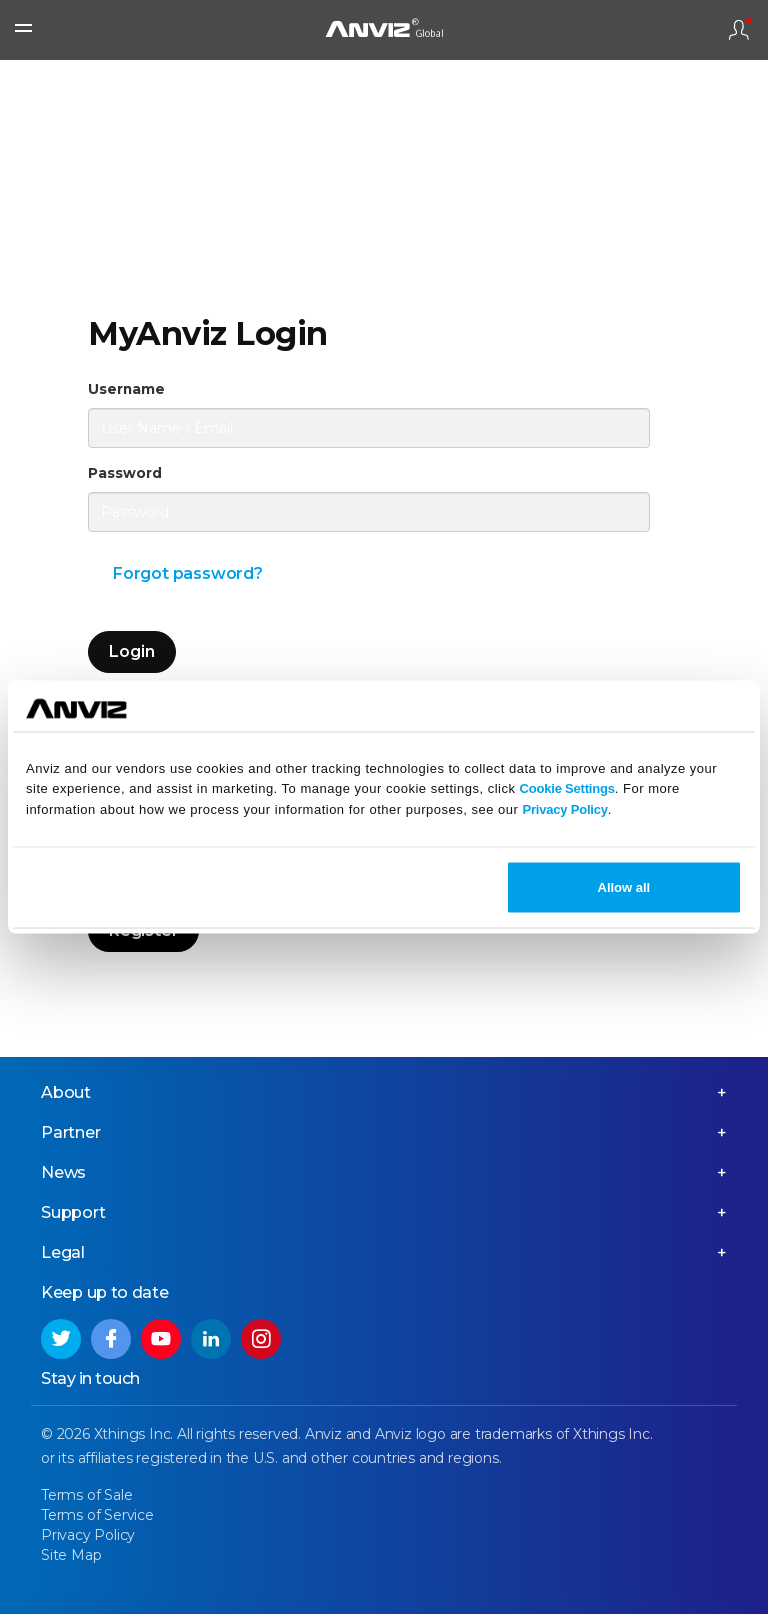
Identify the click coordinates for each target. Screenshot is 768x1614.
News (63, 1172)
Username (126, 389)
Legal (63, 1252)
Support (73, 1212)
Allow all (624, 886)
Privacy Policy (564, 809)
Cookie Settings (567, 788)
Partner (71, 1132)
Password (125, 473)
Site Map (71, 1555)
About (66, 1092)
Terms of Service (97, 1515)
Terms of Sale (86, 1495)
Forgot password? (188, 573)
